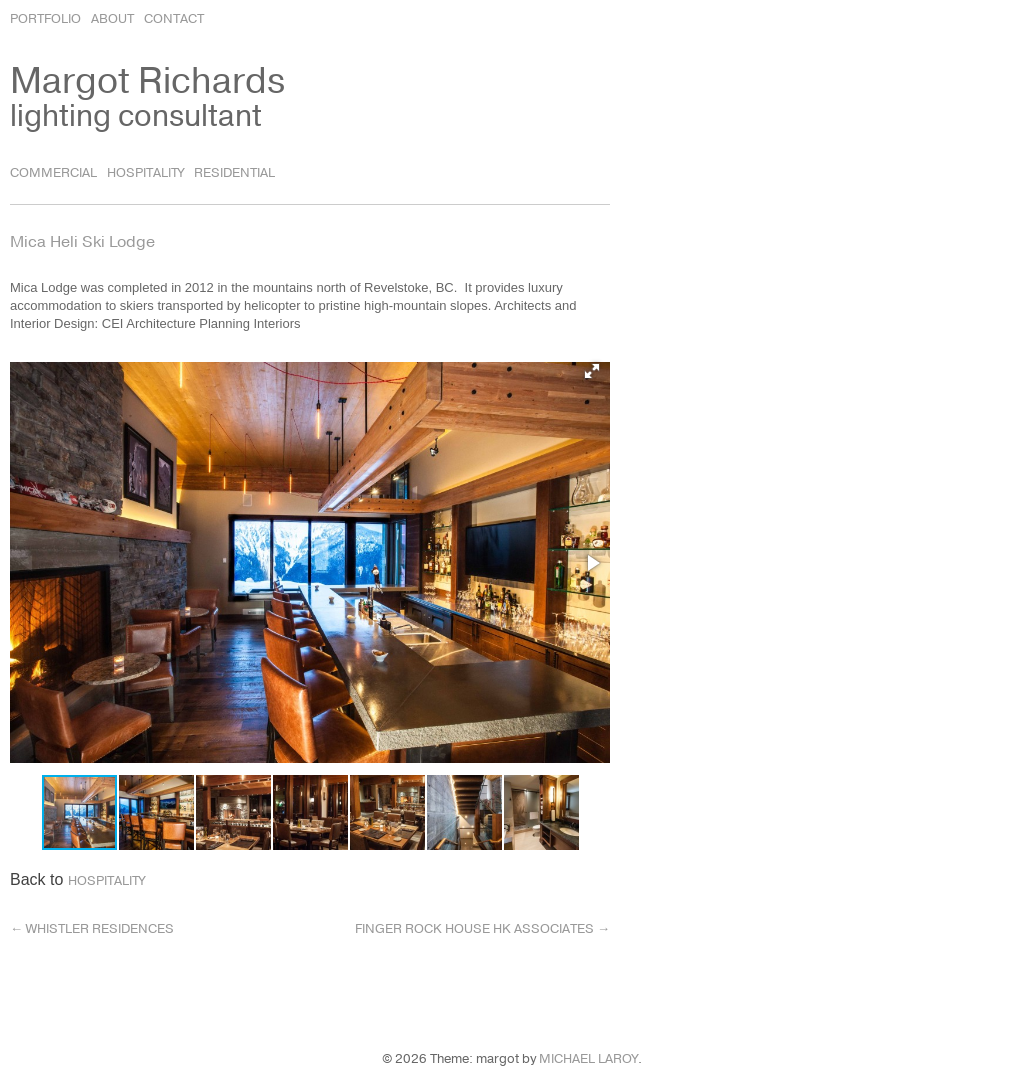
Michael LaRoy (588, 1059)
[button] (592, 371)
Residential (234, 173)
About (112, 19)
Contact (174, 19)
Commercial (53, 173)
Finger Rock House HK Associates (482, 929)
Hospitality (145, 173)
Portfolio (45, 19)
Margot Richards (147, 81)
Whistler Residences (92, 929)
